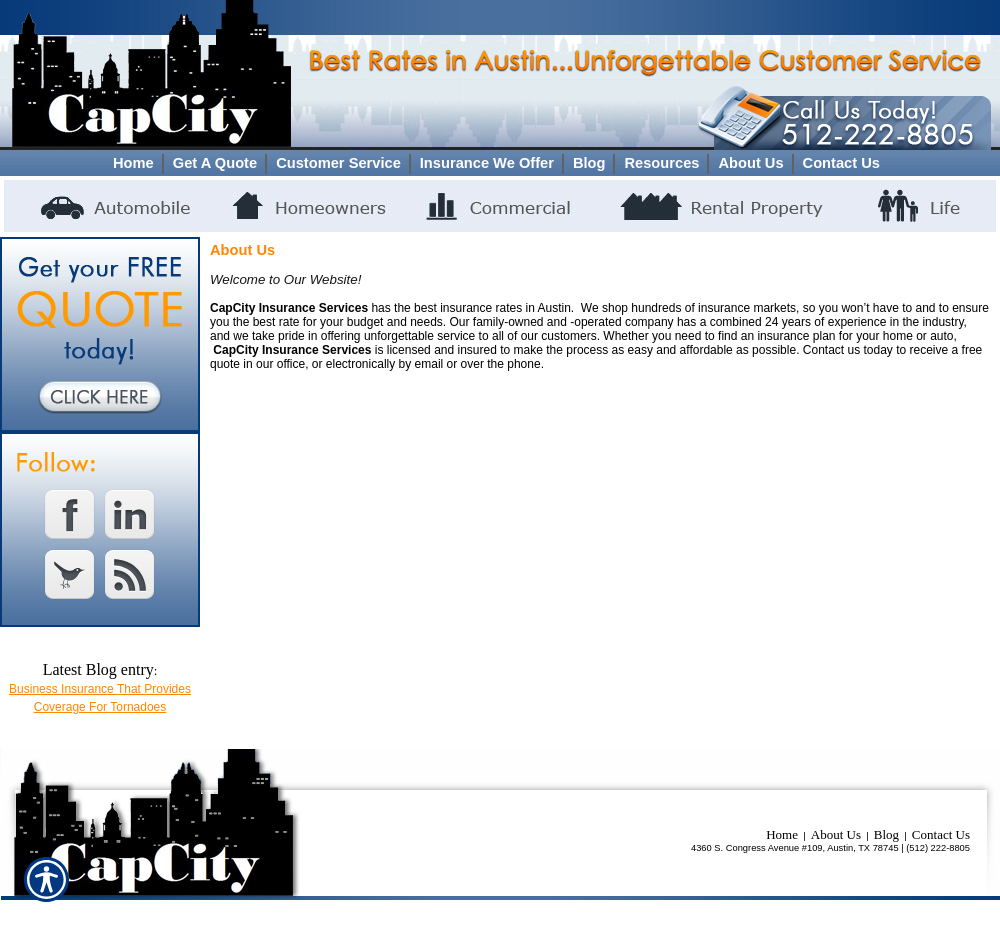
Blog (886, 834)
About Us (836, 834)
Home (782, 834)
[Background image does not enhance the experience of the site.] (500, 163)
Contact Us (941, 834)
